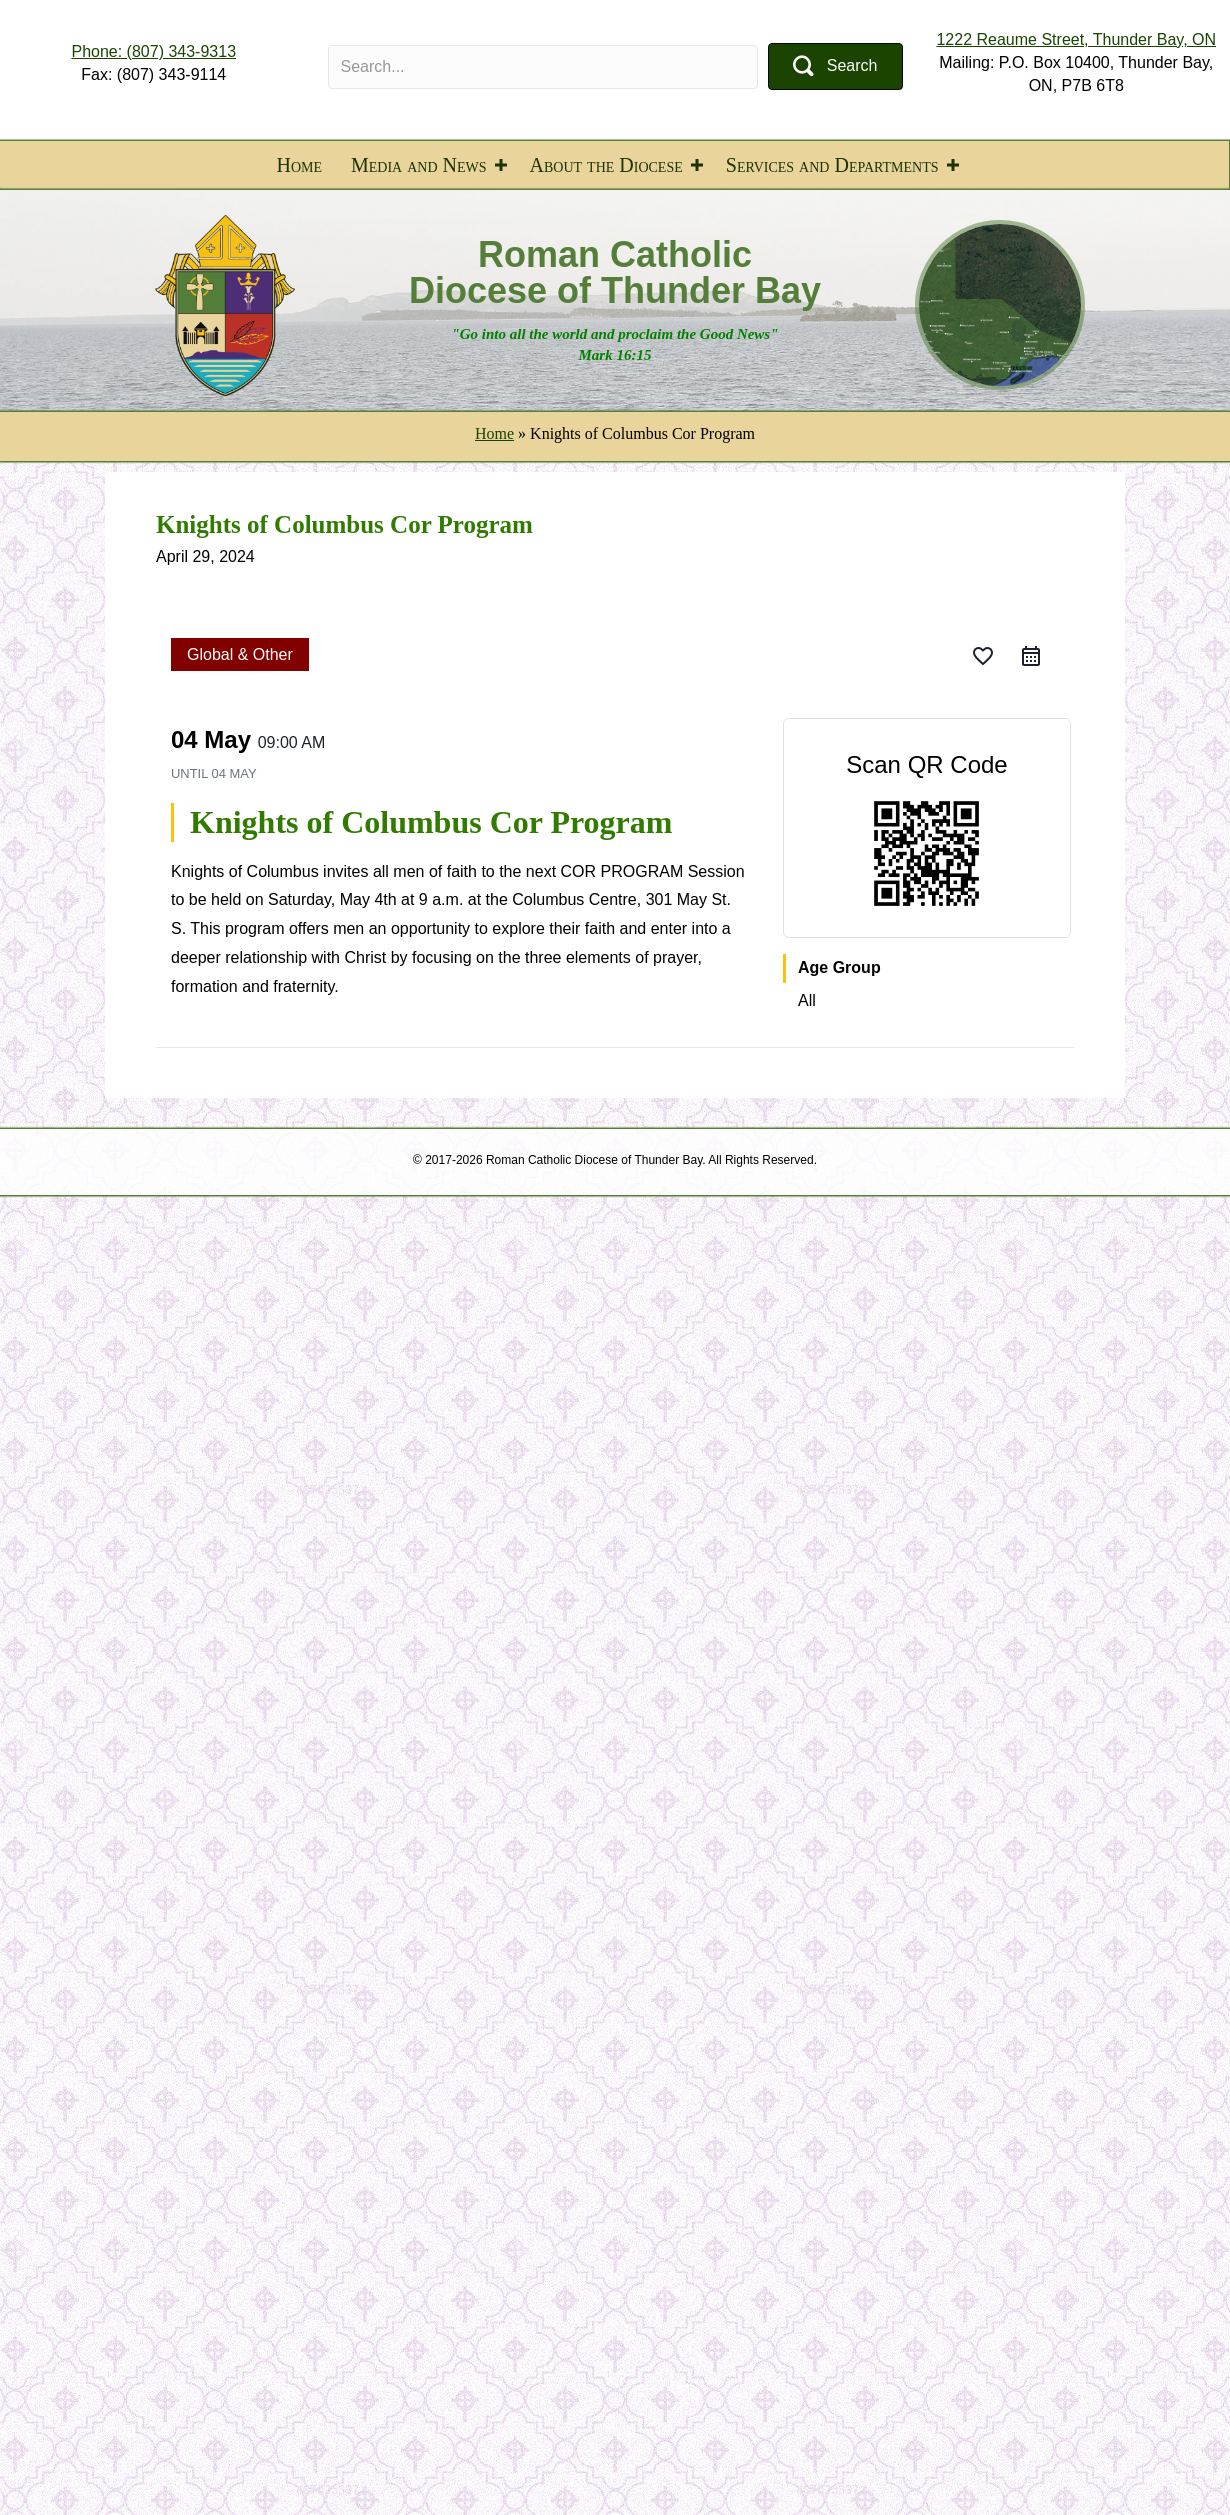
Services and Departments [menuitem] (832, 165)
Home (494, 433)
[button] (835, 66)
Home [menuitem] (299, 165)
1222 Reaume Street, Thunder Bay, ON (1076, 39)
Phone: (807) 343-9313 (153, 51)
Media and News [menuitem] (419, 165)
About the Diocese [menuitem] (606, 165)
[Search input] (543, 67)
